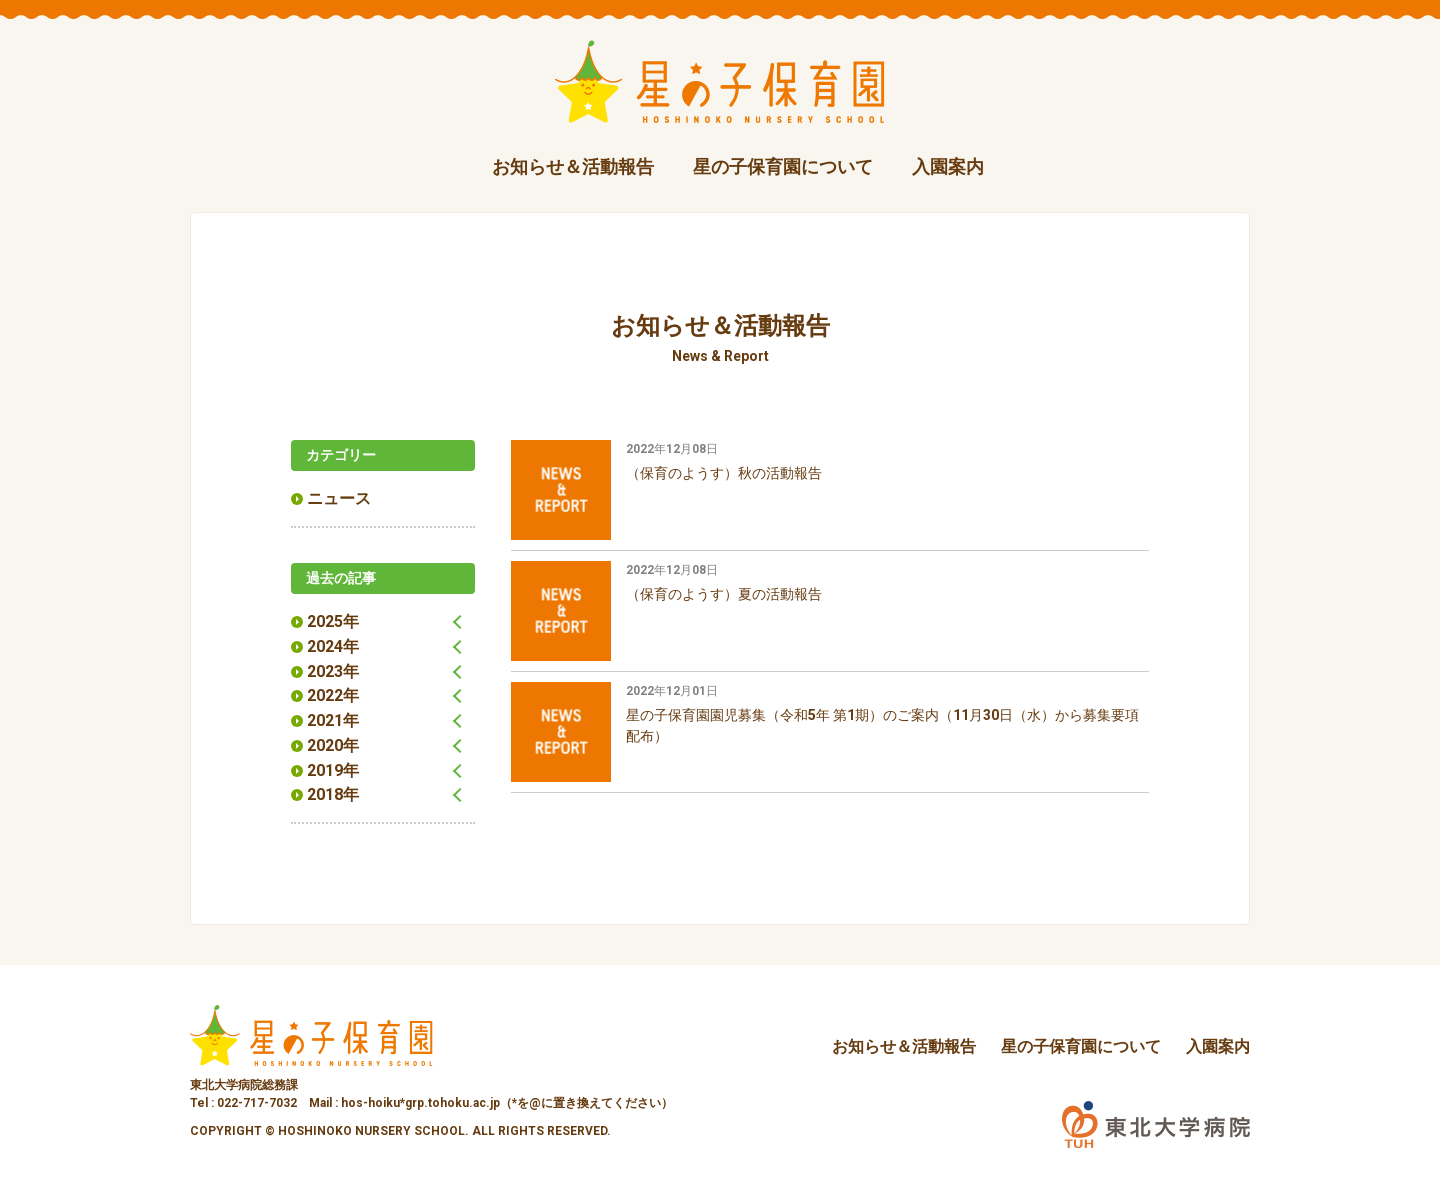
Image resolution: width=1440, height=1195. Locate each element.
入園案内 (948, 166)
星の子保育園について (783, 166)
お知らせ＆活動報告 (573, 166)
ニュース (339, 497)
